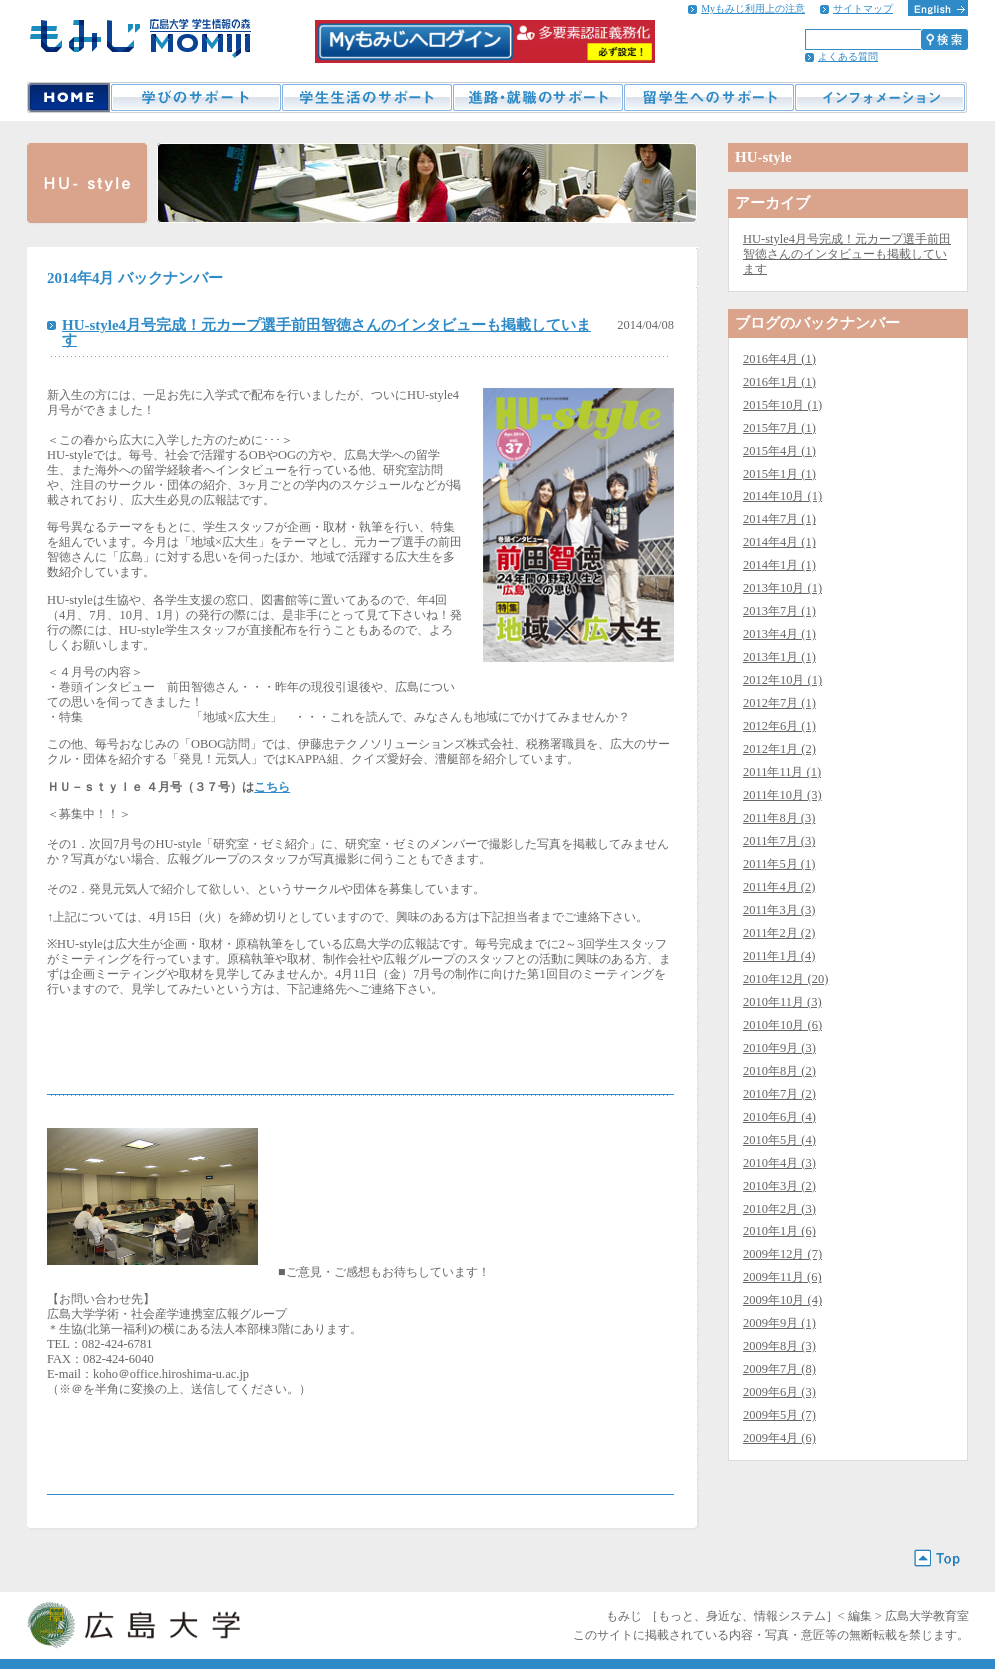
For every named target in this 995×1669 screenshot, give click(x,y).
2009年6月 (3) (779, 1392)
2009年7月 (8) (779, 1369)
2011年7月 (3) (779, 841)
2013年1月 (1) (779, 657)
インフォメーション (880, 97)
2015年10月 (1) (782, 405)
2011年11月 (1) (782, 772)
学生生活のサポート (366, 97)
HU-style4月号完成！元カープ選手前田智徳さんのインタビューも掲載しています (326, 332)
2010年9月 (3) (779, 1048)
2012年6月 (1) (779, 726)
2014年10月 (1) (782, 496)
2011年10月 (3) (782, 795)
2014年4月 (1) (779, 542)
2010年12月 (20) (785, 979)
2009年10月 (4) (782, 1300)
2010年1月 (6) (779, 1231)
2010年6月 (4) (779, 1117)
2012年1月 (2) (779, 749)
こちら (272, 787)
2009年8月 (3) (779, 1346)
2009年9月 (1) (779, 1323)
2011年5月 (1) (779, 864)
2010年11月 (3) (782, 1002)
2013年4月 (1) (779, 634)
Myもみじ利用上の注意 (753, 8)
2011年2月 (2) (779, 933)
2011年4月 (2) (779, 887)
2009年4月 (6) (779, 1438)
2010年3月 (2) (779, 1186)
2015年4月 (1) (779, 451)
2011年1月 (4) (779, 956)
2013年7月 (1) (779, 611)
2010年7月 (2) (779, 1094)
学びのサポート (195, 97)
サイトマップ (863, 8)
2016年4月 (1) (779, 359)
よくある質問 (848, 56)
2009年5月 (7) (779, 1415)
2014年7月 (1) (779, 519)
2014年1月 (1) (779, 565)
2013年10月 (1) (782, 588)
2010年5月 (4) (779, 1140)
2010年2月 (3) (779, 1209)
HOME (68, 97)
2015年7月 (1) (779, 428)
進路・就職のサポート (537, 97)
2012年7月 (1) (779, 703)
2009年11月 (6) (782, 1277)
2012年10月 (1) (782, 680)
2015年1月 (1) (779, 474)
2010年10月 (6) (782, 1025)
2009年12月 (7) (782, 1254)
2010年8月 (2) (779, 1071)
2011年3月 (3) (779, 910)
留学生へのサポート (708, 97)
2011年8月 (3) (779, 818)
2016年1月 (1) (779, 382)
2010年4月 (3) (779, 1163)
